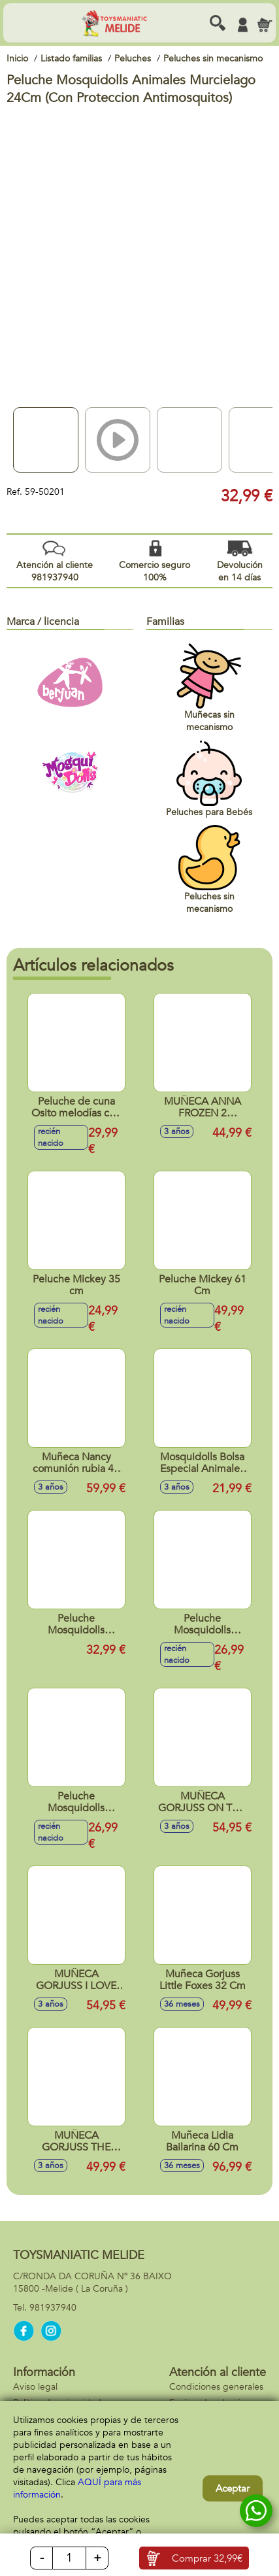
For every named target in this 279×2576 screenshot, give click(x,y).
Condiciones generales (216, 2387)
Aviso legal (35, 2387)
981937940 (52, 2307)
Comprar (207, 2558)
